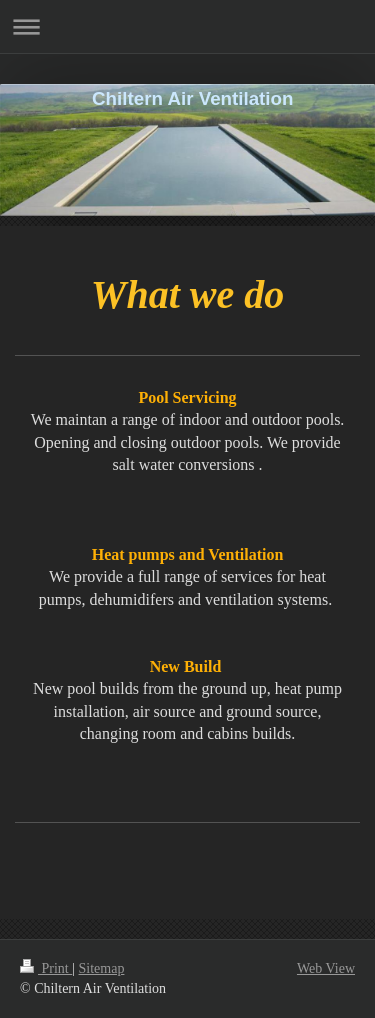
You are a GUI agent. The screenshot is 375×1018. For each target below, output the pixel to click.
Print (46, 968)
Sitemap (102, 968)
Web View (326, 968)
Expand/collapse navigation (187, 26)
